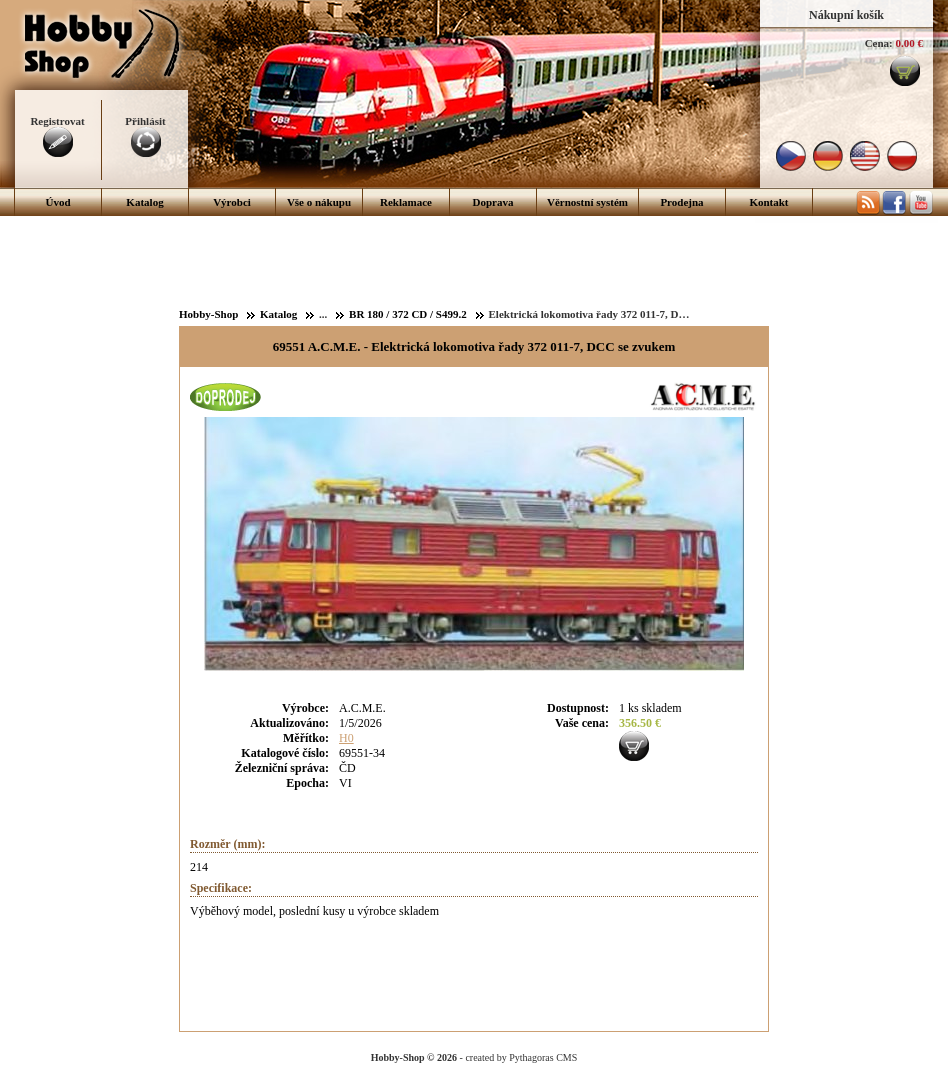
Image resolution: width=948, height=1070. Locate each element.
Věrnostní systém (587, 202)
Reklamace (406, 202)
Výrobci (232, 202)
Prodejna (681, 202)
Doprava (493, 202)
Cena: (879, 43)
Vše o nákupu (319, 202)
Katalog (144, 202)
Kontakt (768, 202)
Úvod (57, 202)
